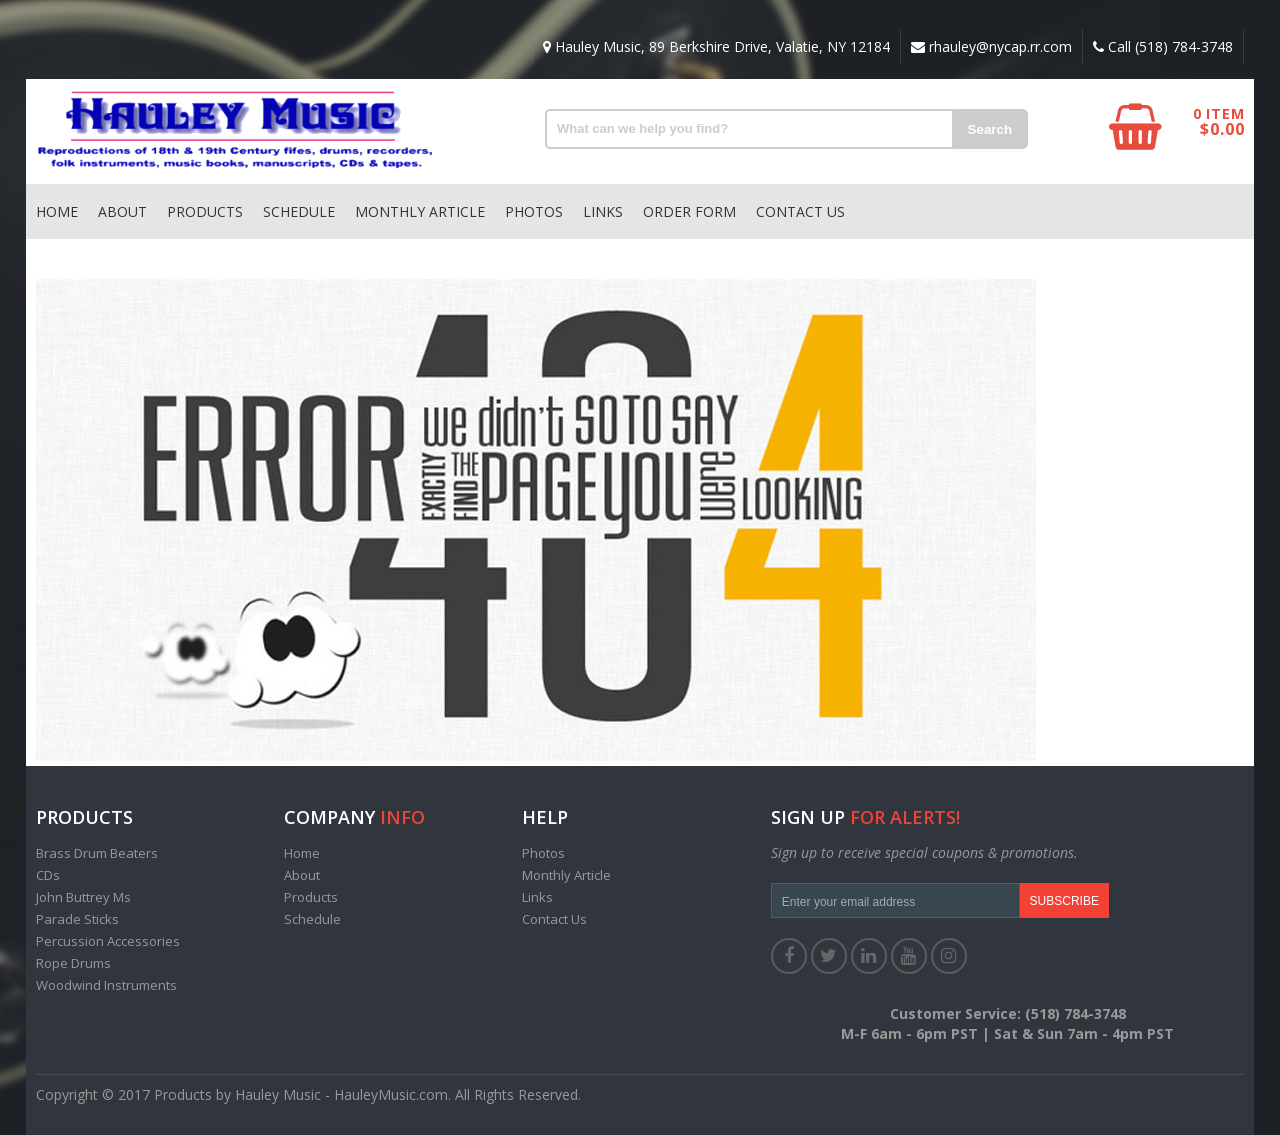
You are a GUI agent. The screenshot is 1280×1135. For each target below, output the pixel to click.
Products (205, 211)
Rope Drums (73, 963)
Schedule (299, 211)
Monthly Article (420, 211)
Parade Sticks (77, 919)
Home (57, 211)
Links (603, 211)
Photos (534, 211)
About (122, 211)
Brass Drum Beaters (97, 853)
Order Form (689, 211)
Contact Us (800, 211)
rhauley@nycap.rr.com (991, 46)
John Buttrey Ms (83, 897)
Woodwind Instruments (106, 985)
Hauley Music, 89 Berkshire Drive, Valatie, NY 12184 (716, 46)
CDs (48, 875)
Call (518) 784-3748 (1163, 46)
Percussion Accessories (108, 941)
